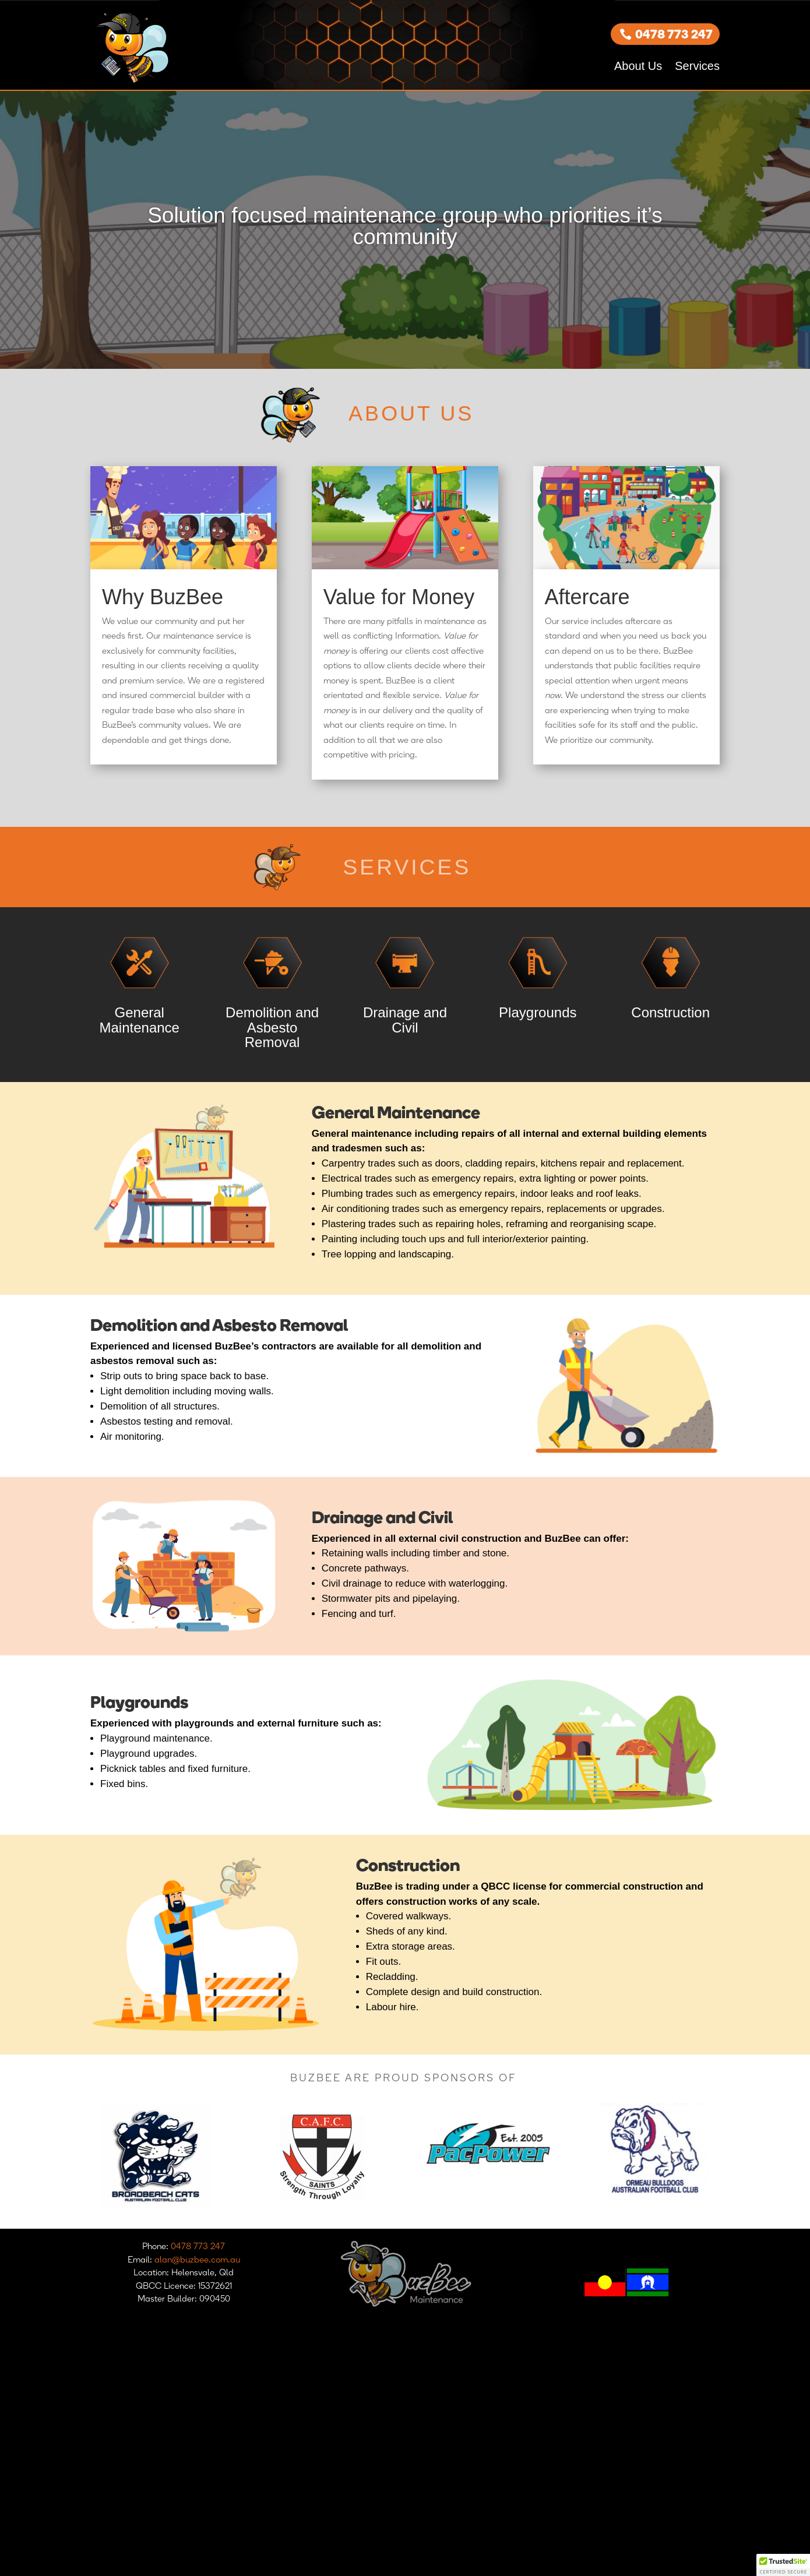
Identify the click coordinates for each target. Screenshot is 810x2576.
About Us (638, 65)
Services (697, 65)
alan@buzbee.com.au (197, 2259)
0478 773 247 (674, 34)
